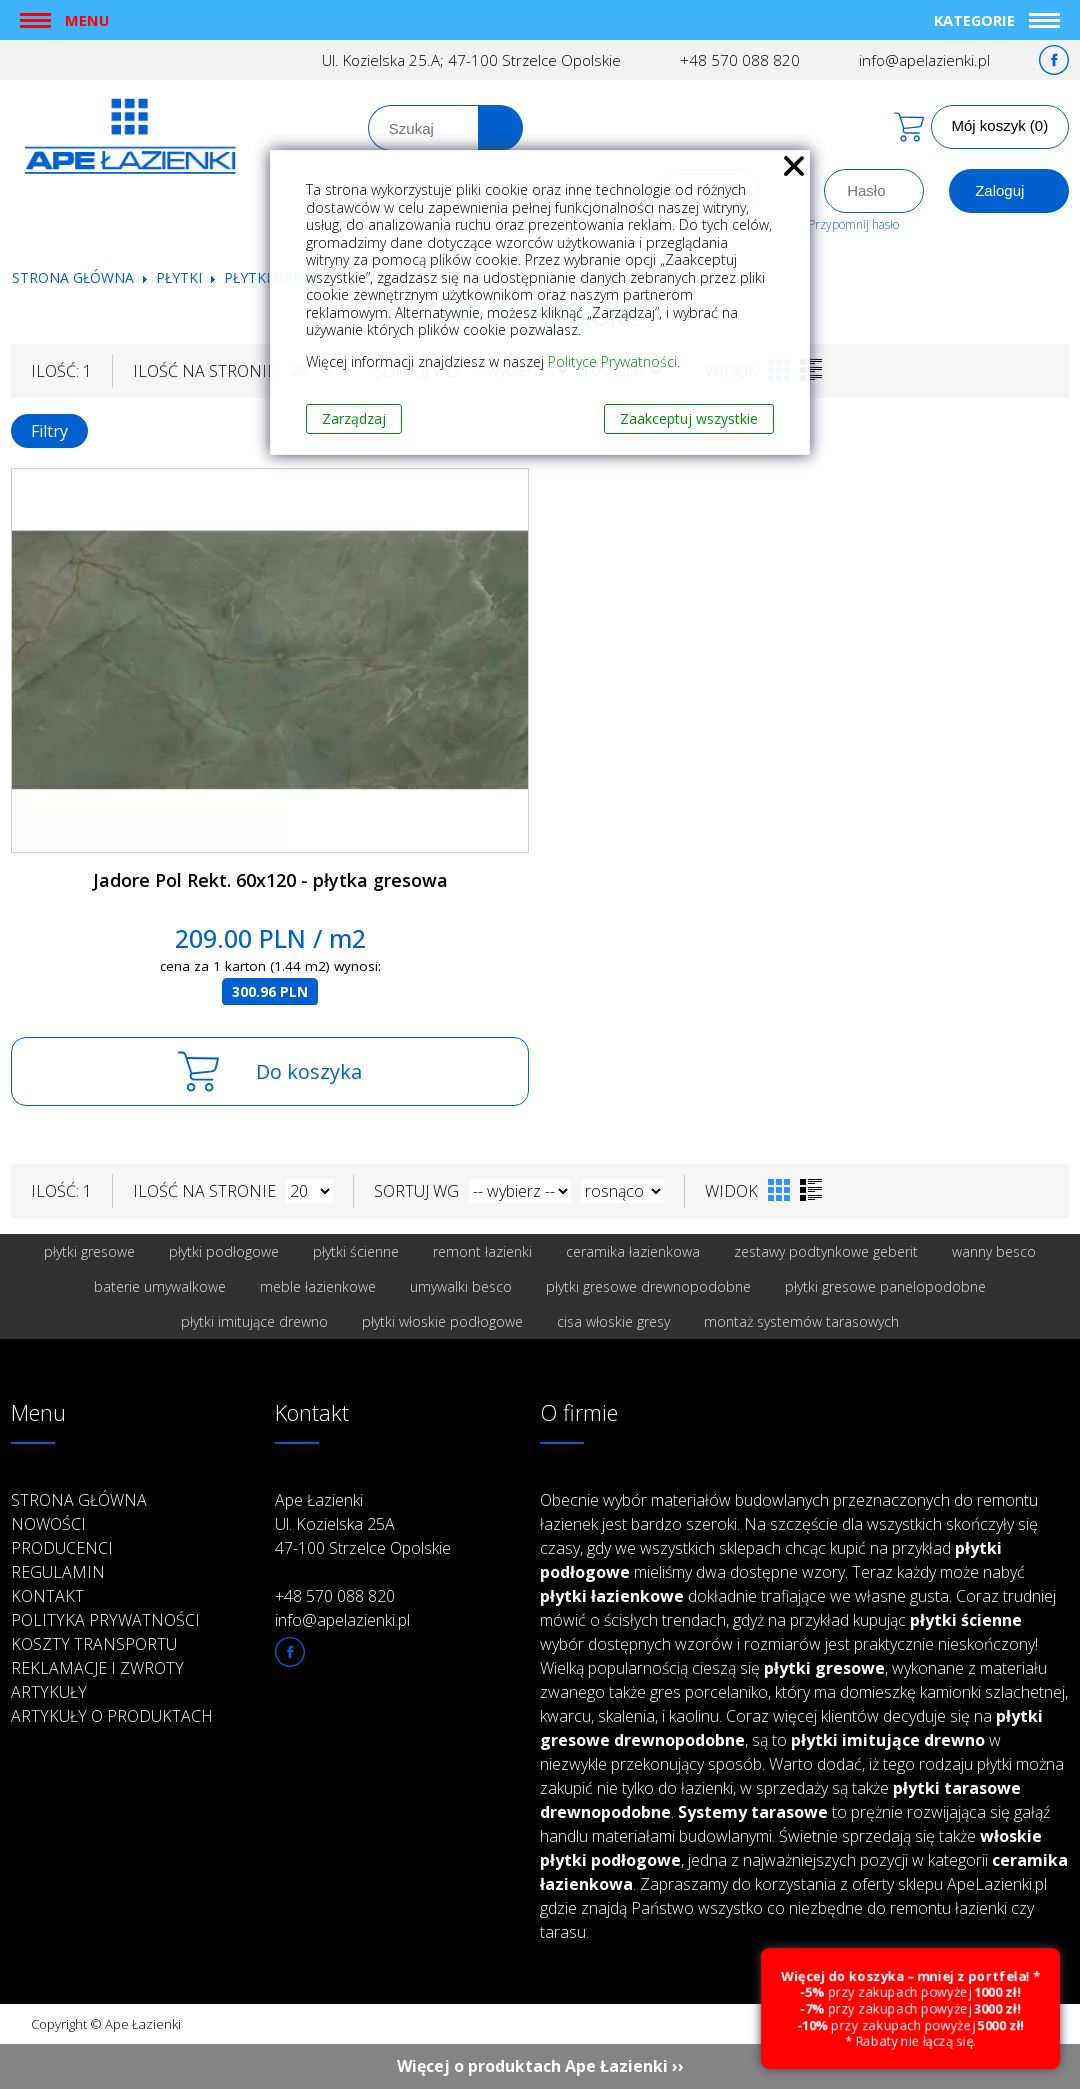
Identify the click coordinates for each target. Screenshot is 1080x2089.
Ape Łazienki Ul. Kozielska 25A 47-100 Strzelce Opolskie (363, 1524)
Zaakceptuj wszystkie (689, 418)
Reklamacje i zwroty (97, 1668)
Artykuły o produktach (112, 1716)
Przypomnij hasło (853, 224)
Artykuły (49, 1692)
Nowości (48, 1524)
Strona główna (73, 277)
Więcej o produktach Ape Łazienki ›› (540, 2066)
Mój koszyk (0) (1000, 125)
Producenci (62, 1548)
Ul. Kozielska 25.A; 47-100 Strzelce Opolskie (471, 60)
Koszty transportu (94, 1644)
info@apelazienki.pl (924, 60)
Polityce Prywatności (612, 361)
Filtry (49, 431)
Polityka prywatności (105, 1620)
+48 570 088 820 (740, 60)
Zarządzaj (354, 418)
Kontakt (47, 1596)
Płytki (181, 277)
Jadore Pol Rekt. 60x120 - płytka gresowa (270, 880)
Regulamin (58, 1572)
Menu (87, 20)
